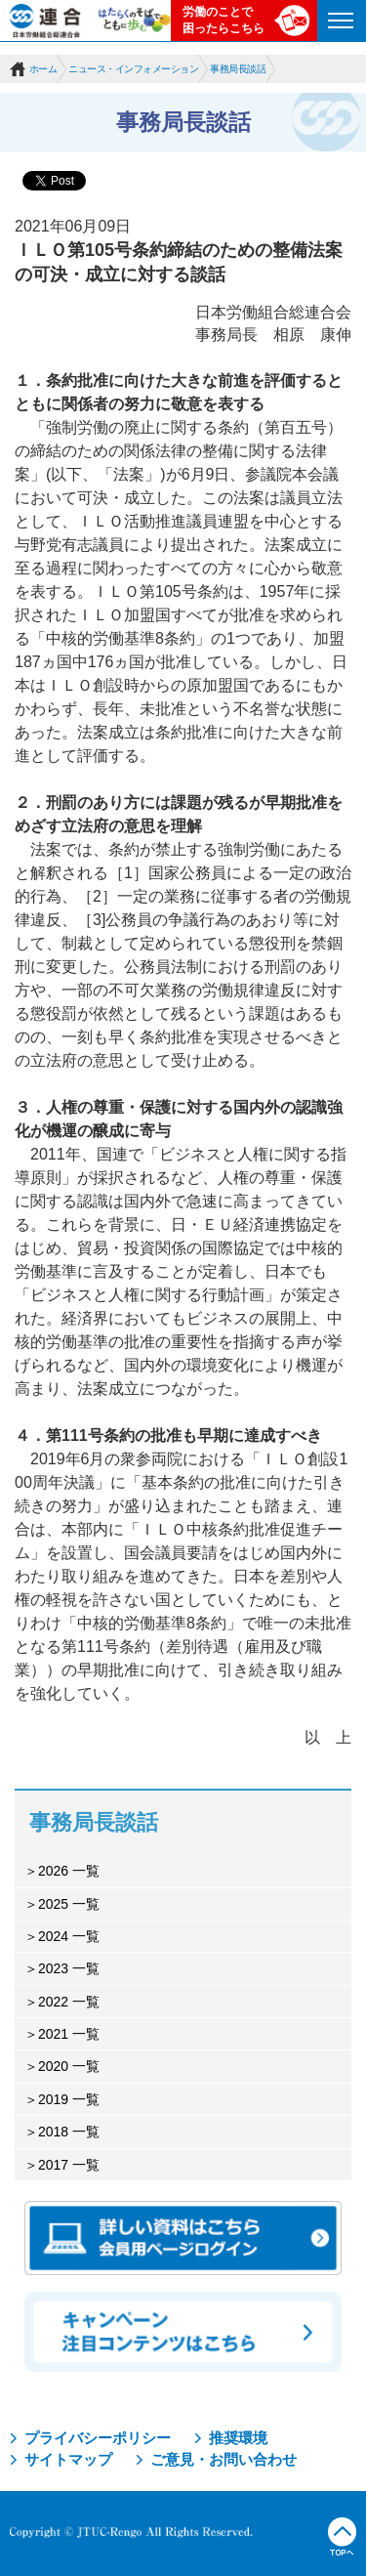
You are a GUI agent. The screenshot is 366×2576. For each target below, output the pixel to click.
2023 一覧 (69, 1968)
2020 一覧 (69, 2066)
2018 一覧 (69, 2131)
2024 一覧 (69, 1936)
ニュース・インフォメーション (133, 68)
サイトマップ (68, 2459)
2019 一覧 (69, 2099)
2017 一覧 (69, 2165)
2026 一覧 (69, 1871)
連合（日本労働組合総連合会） (46, 20)
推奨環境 (238, 2437)
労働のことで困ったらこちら (223, 20)
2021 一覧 (69, 2034)
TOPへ (342, 2536)
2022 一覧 (69, 2001)
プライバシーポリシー (97, 2437)
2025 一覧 (69, 1904)
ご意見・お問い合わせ (223, 2459)
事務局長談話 (237, 68)
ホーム (43, 68)
